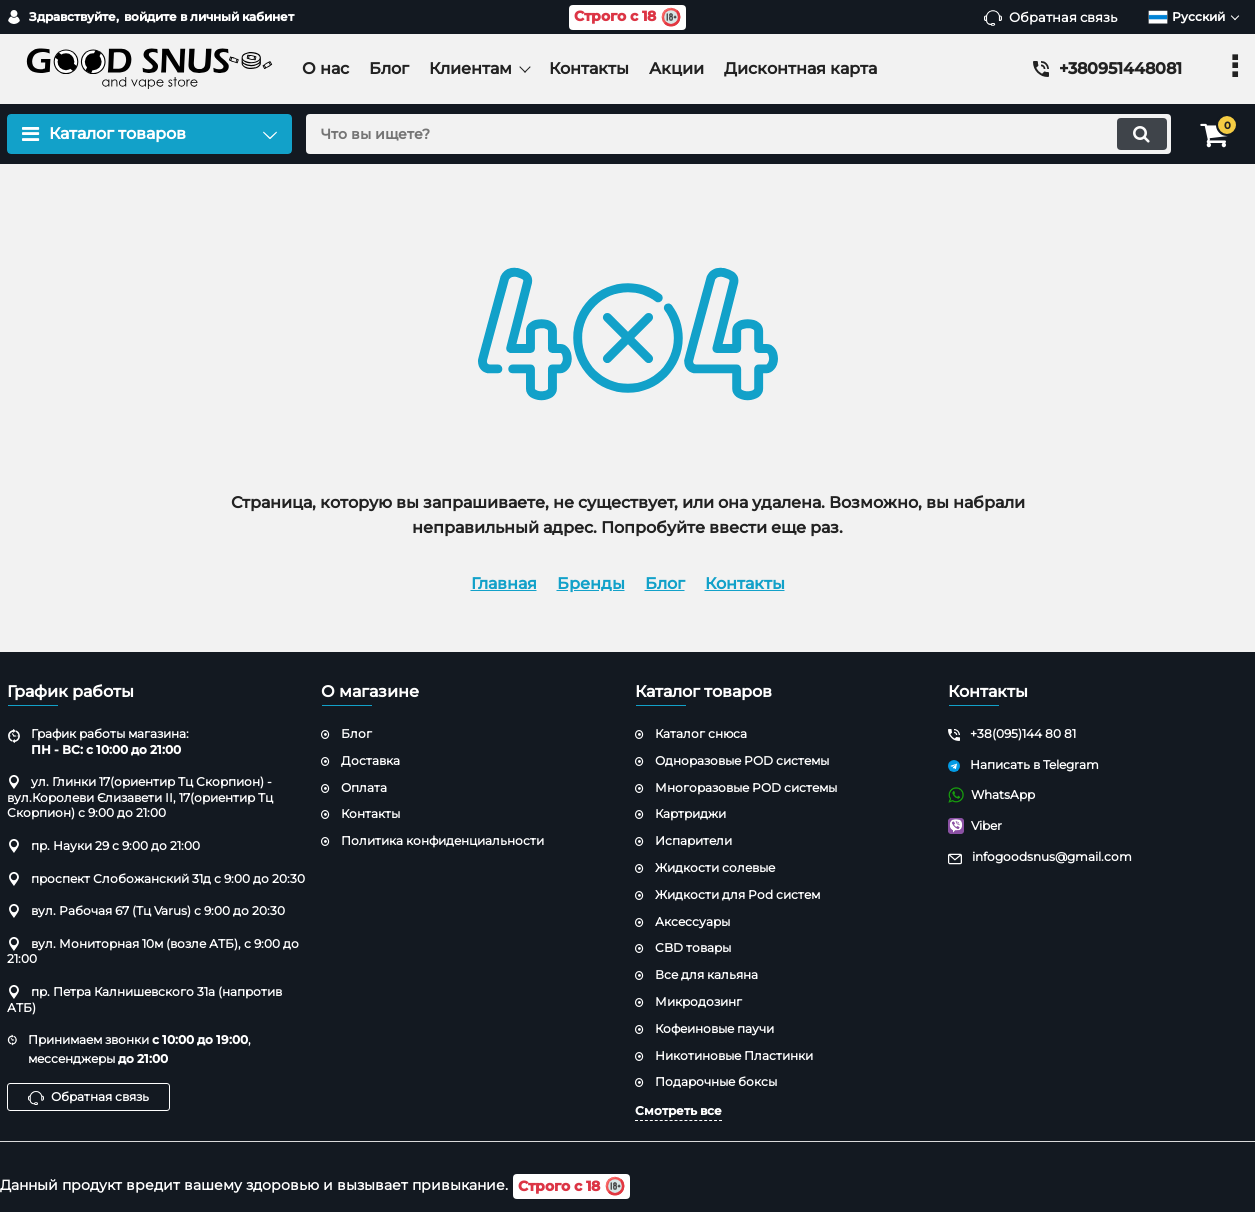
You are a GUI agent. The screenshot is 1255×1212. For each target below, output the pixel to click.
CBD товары (693, 947)
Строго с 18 (627, 17)
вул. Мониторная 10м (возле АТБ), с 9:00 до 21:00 (153, 951)
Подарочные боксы (716, 1081)
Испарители (693, 840)
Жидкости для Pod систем (737, 894)
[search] (735, 134)
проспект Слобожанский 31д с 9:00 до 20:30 (156, 878)
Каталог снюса (701, 733)
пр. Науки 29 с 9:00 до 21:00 (103, 845)
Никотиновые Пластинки (734, 1055)
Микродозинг (698, 1001)
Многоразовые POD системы (746, 787)
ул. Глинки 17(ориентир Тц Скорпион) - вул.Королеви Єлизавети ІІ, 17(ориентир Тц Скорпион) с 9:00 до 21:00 (140, 797)
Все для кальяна (706, 974)
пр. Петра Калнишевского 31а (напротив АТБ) (144, 999)
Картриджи (690, 813)
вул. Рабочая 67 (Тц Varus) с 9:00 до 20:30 (146, 910)
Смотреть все (678, 1110)
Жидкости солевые (715, 867)
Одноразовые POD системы (742, 760)
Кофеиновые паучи (714, 1028)
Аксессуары (692, 921)
